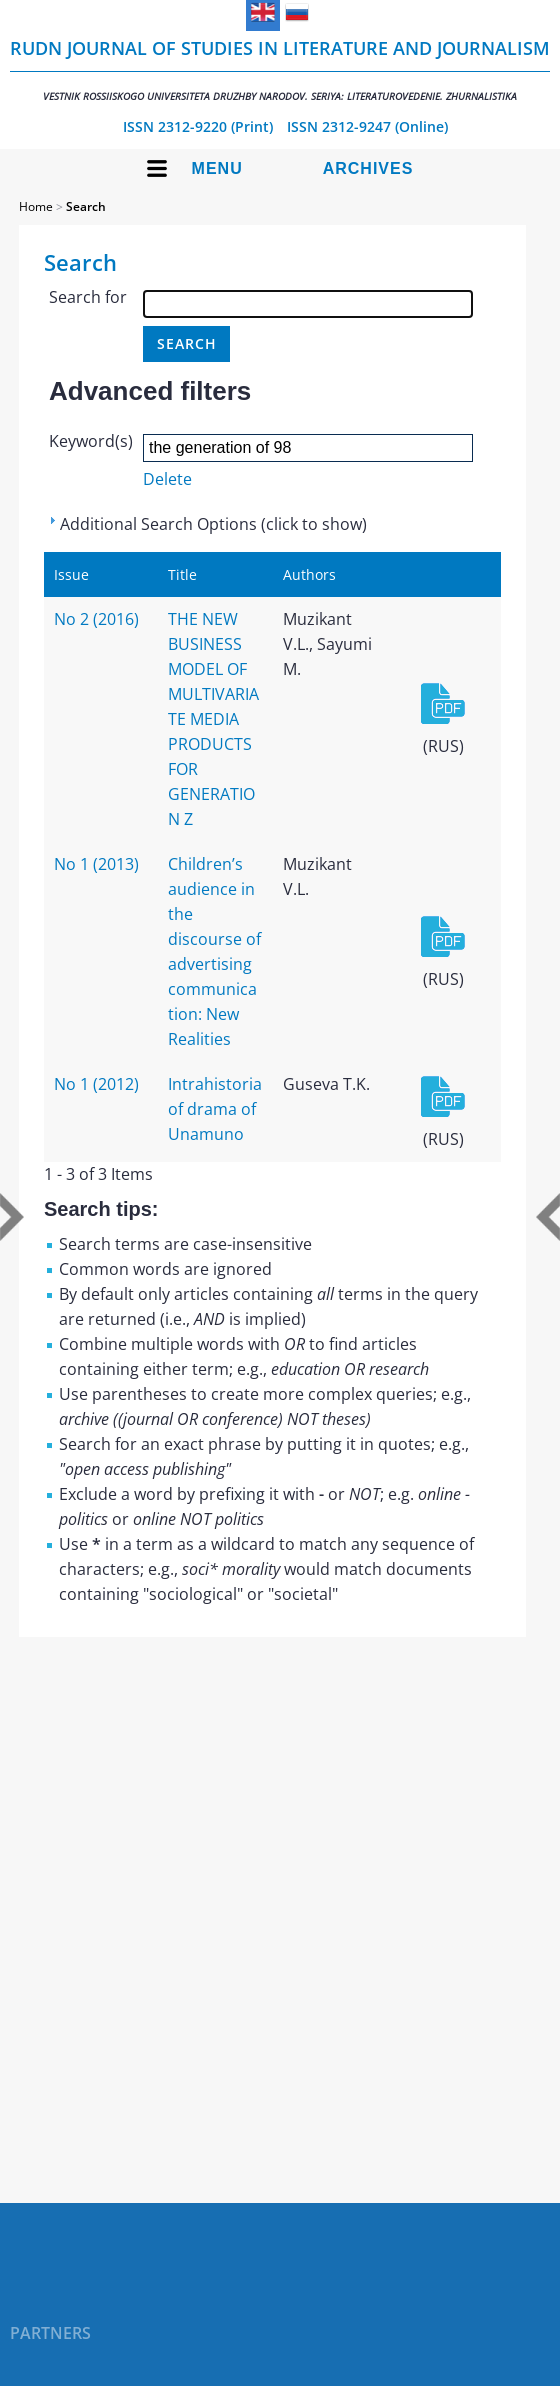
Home (36, 206)
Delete (167, 479)
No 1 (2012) (96, 1084)
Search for (88, 297)
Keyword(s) (91, 441)
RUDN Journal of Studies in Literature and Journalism (280, 69)
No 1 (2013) (96, 864)
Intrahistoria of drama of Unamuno (215, 1109)
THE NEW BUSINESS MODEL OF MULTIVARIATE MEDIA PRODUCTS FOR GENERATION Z (213, 719)
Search (86, 206)
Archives (368, 168)
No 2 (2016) (96, 619)
